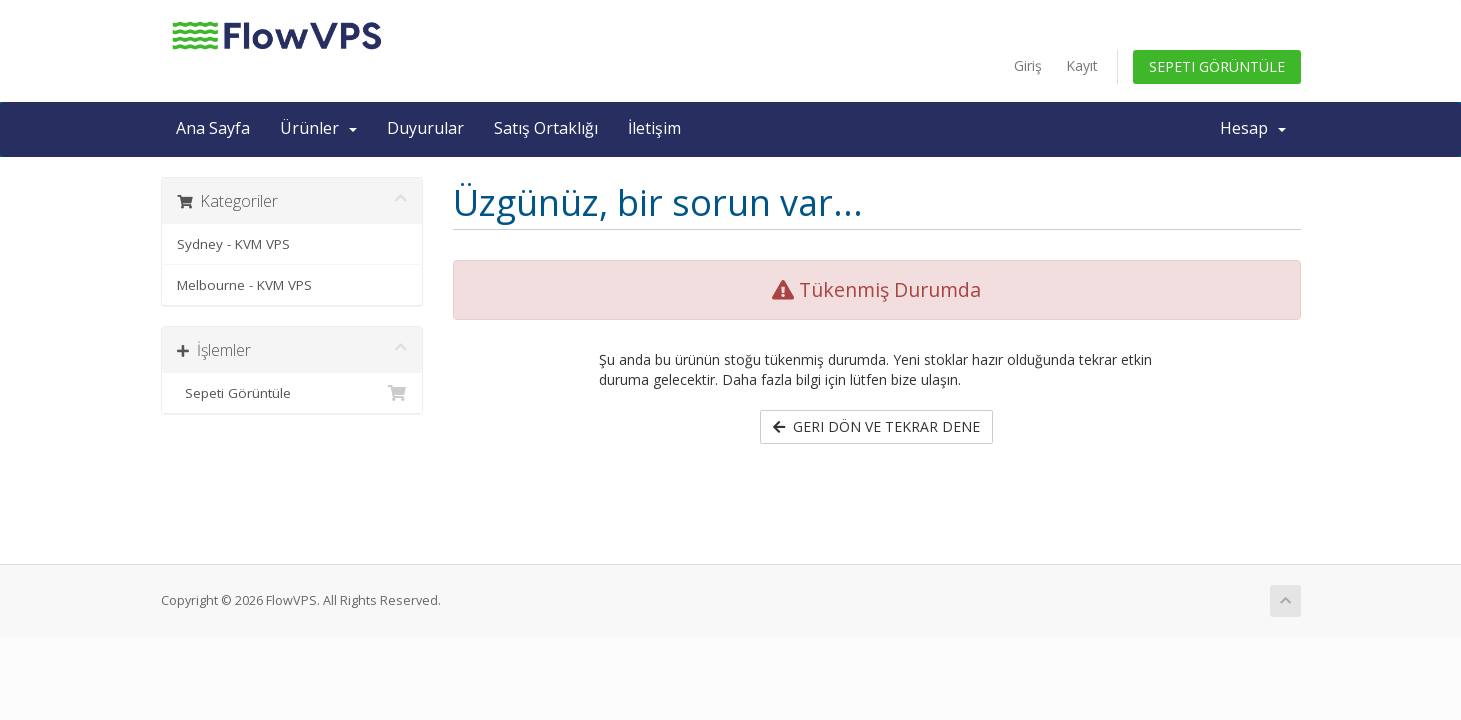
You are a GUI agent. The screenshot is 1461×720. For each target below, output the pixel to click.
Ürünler (318, 128)
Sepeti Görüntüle (1217, 66)
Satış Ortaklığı (546, 128)
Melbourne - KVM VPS (244, 285)
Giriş (1028, 65)
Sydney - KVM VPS (233, 244)
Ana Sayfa (213, 128)
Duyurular (425, 128)
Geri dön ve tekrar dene (876, 426)
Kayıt (1082, 65)
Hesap (1253, 128)
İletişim (654, 128)
